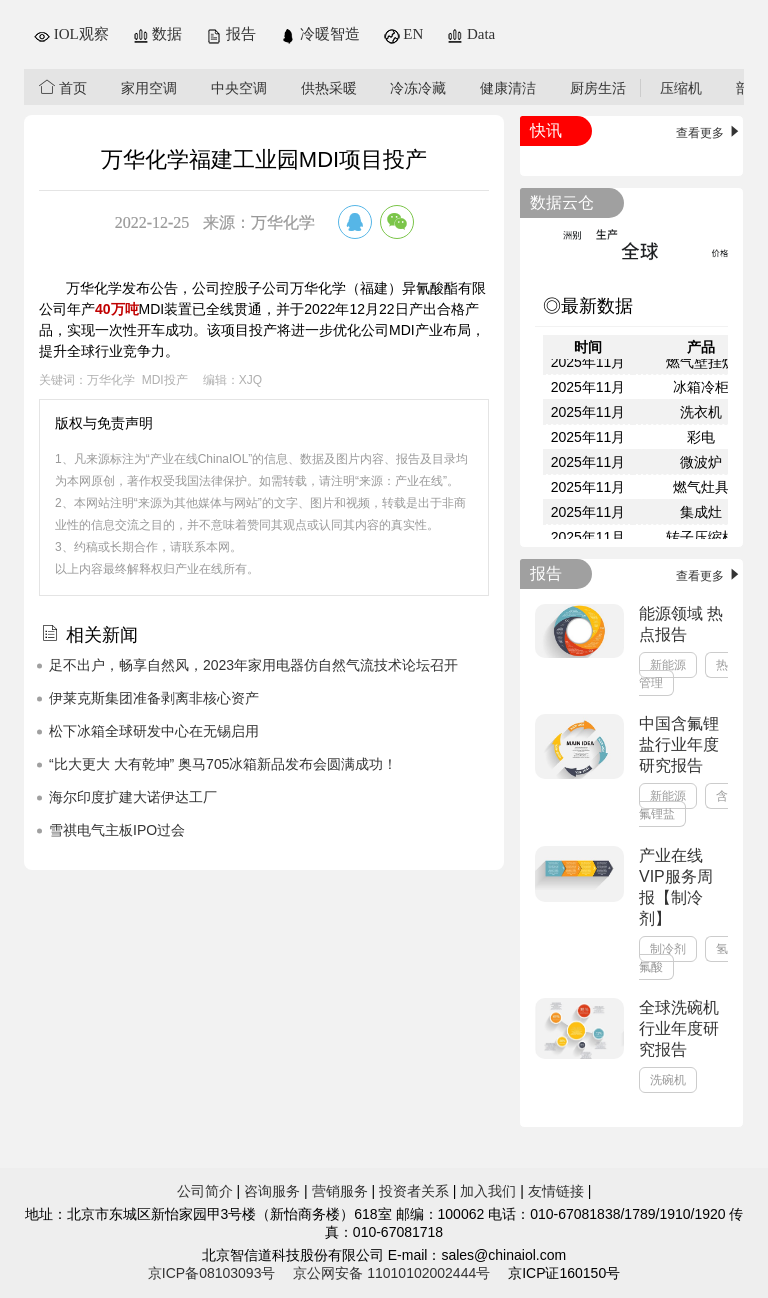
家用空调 (149, 88)
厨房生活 (598, 88)
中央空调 (239, 88)
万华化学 (111, 380)
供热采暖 (329, 88)
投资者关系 (414, 1191)
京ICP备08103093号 (212, 1273)
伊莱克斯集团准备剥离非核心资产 (154, 698)
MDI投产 (165, 380)
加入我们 (488, 1191)
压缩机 (681, 88)
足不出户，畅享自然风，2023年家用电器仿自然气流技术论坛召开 (253, 665)
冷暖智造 (320, 34)
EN (404, 34)
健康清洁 (508, 88)
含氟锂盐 (683, 805)
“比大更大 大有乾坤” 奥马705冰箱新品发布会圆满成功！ (223, 764)
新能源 (668, 665)
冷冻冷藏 (418, 88)
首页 (63, 87)
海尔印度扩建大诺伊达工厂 (133, 797)
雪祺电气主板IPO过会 (117, 830)
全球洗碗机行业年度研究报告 (679, 1028)
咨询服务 (272, 1191)
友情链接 (556, 1191)
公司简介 (205, 1191)
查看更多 (709, 133)
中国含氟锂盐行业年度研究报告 (679, 744)
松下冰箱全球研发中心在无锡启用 (154, 731)
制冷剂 (668, 949)
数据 (158, 34)
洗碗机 (668, 1080)
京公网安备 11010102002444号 (391, 1273)
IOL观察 (71, 34)
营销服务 (340, 1191)
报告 (231, 34)
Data (471, 34)
